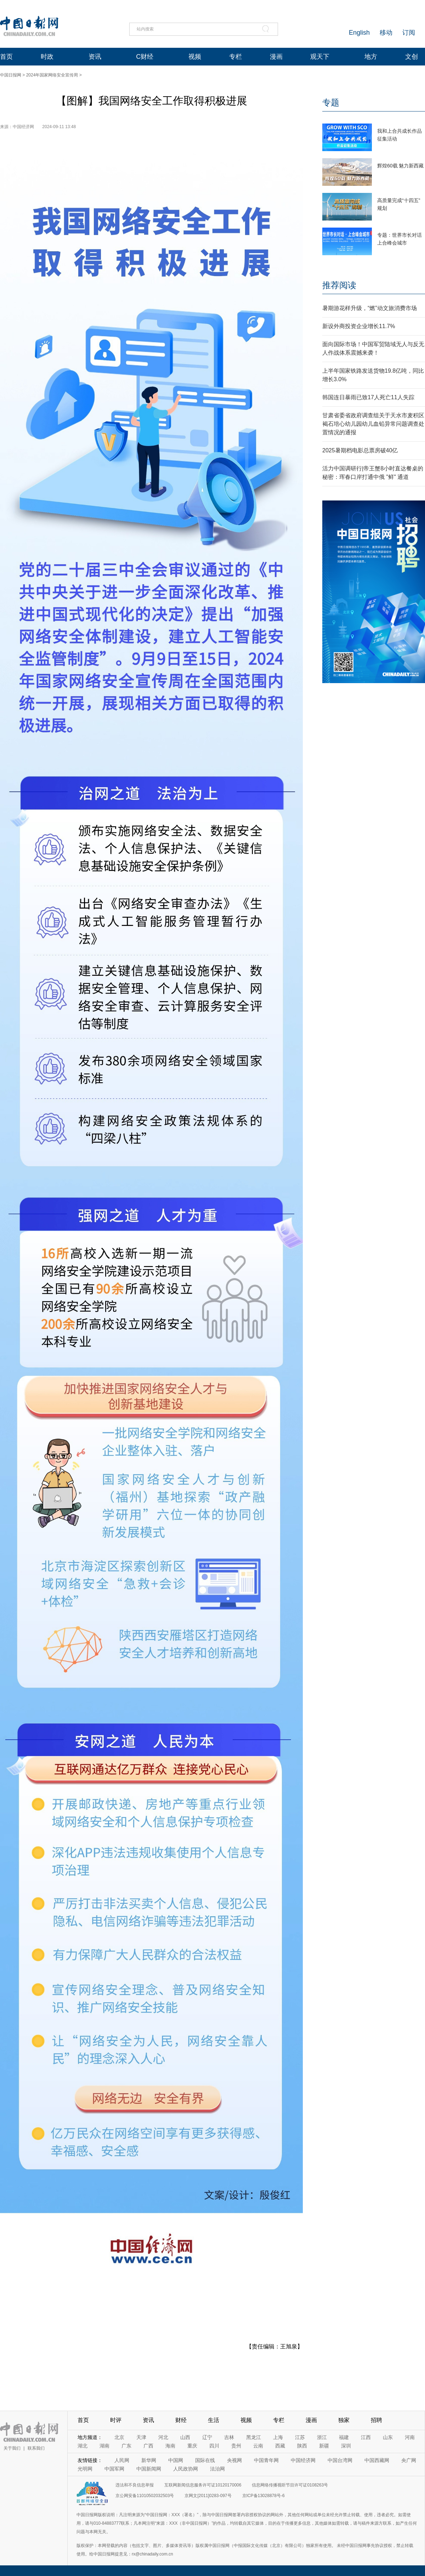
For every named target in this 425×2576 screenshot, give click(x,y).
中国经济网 (303, 2460)
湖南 (104, 2446)
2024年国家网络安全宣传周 (52, 75)
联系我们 (36, 2448)
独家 (344, 2420)
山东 (388, 2437)
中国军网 (114, 2469)
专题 (330, 102)
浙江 (322, 2437)
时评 (115, 2420)
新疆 (324, 2446)
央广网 (408, 2460)
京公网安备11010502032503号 (144, 2495)
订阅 (408, 32)
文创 (411, 56)
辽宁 (207, 2437)
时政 (47, 56)
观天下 (319, 56)
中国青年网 (266, 2460)
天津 (141, 2437)
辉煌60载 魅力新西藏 (400, 165)
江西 (366, 2437)
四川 (214, 2446)
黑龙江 (253, 2437)
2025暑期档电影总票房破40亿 (360, 450)
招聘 (376, 2420)
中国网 (175, 2460)
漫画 (276, 56)
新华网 (148, 2460)
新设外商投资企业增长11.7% (358, 326)
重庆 (192, 2446)
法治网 (217, 2469)
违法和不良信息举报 (134, 2485)
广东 (126, 2446)
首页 (6, 56)
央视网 (234, 2460)
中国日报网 (10, 75)
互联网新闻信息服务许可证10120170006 (202, 2485)
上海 (278, 2437)
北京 (119, 2437)
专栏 (235, 56)
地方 (370, 56)
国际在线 (205, 2460)
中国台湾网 (340, 2460)
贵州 (236, 2446)
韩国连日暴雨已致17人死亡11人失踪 (368, 397)
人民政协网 (185, 2469)
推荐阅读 (339, 285)
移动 (386, 32)
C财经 (144, 56)
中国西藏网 (376, 2460)
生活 (213, 2420)
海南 (170, 2446)
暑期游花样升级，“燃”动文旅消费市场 (369, 308)
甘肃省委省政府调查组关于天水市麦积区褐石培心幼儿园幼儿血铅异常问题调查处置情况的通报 (373, 423)
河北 (163, 2437)
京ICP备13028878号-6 (263, 2495)
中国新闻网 (148, 2469)
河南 (410, 2437)
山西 (185, 2437)
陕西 (302, 2446)
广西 (148, 2446)
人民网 (121, 2460)
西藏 (280, 2446)
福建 (344, 2437)
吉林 (229, 2437)
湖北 (82, 2446)
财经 (181, 2420)
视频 (194, 56)
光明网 (85, 2469)
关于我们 (12, 2448)
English (359, 32)
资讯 (95, 56)
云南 (258, 2446)
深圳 (346, 2446)
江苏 (300, 2437)
